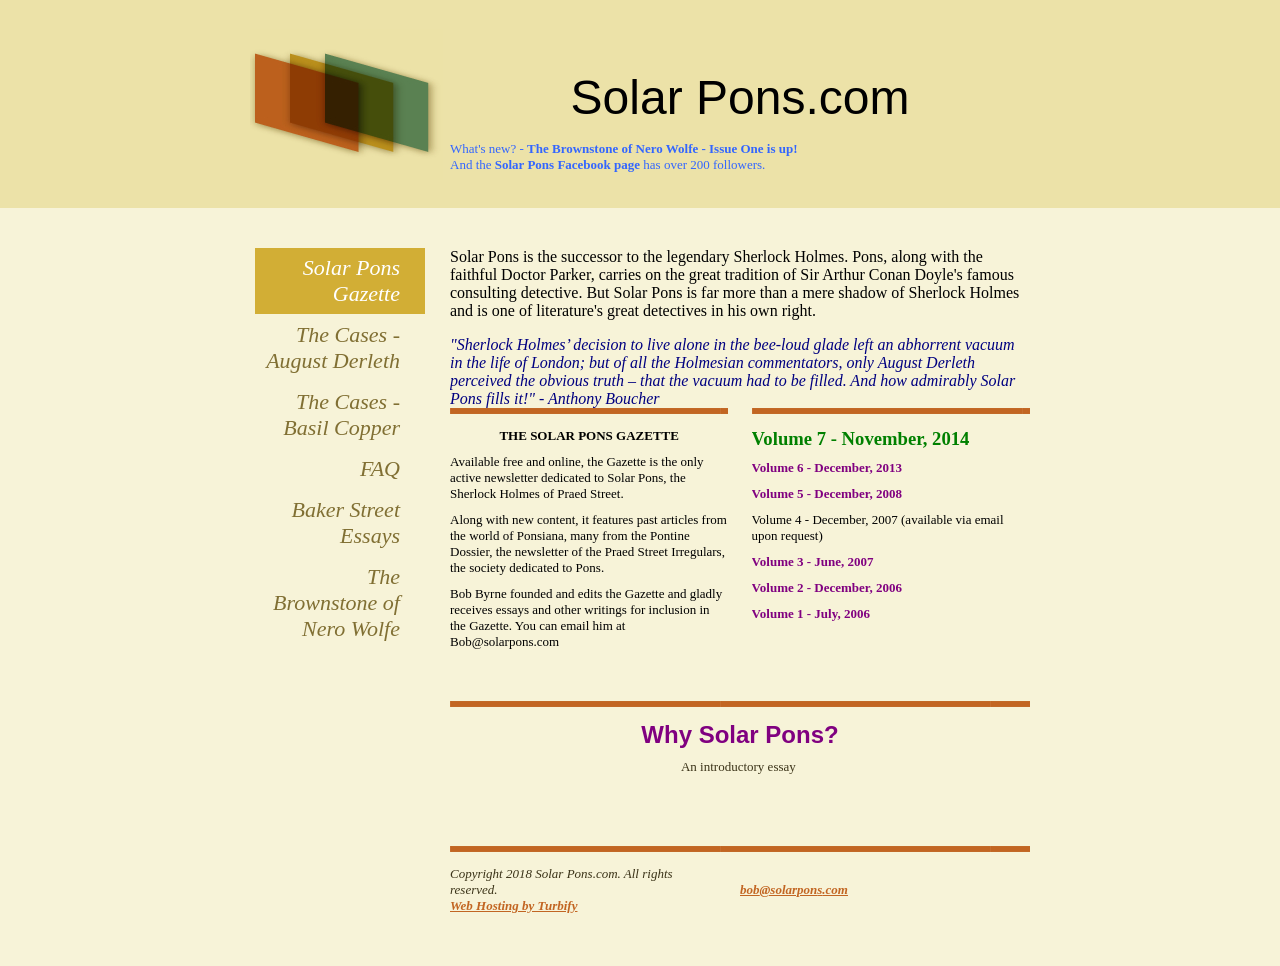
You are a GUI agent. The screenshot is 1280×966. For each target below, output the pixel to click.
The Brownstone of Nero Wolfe (336, 602)
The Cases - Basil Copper (341, 414)
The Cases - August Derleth (333, 347)
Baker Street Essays (345, 522)
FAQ (380, 468)
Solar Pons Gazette (351, 280)
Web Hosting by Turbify (513, 905)
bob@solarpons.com (794, 889)
